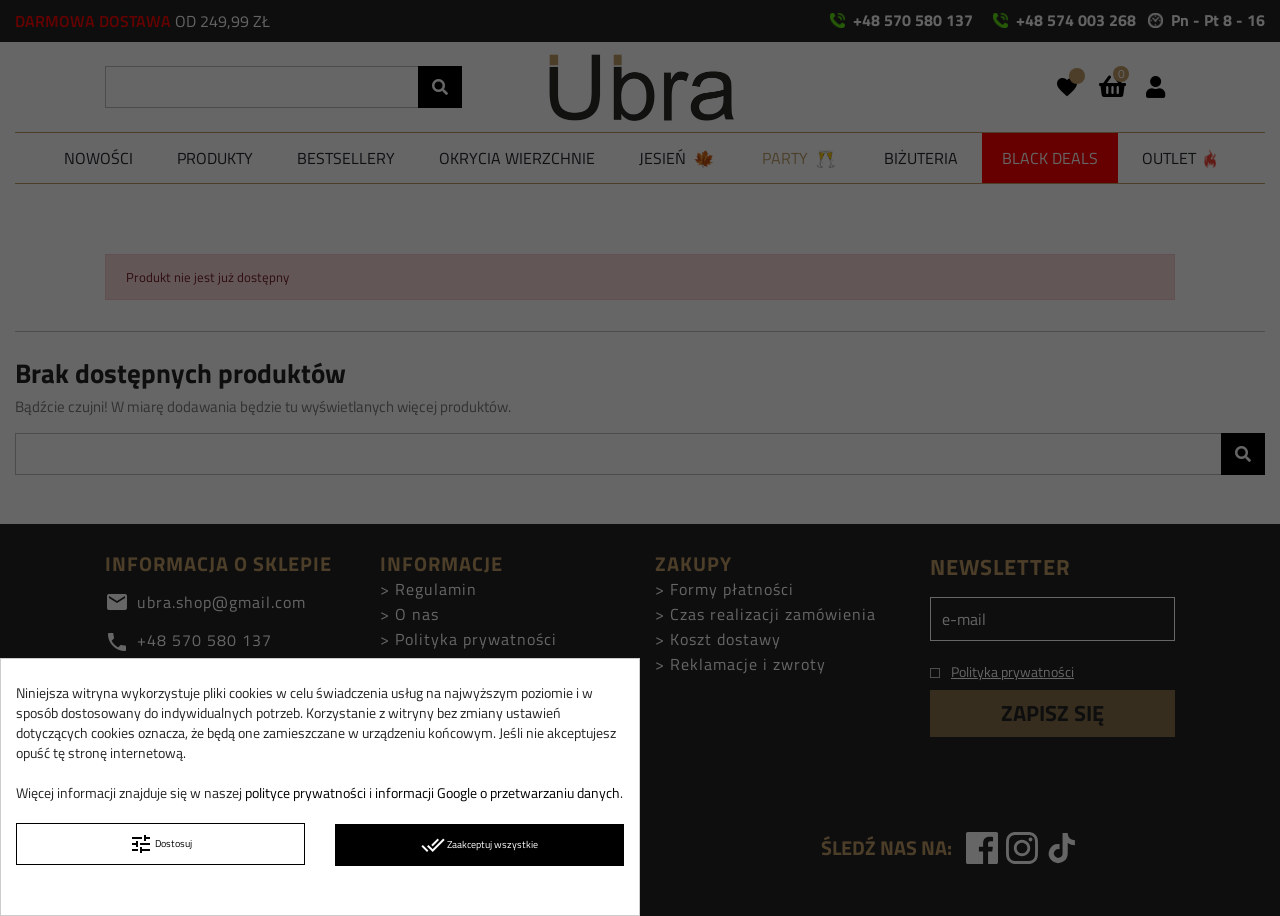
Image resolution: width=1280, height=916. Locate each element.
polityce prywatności (305, 792)
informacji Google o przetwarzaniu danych (497, 792)
